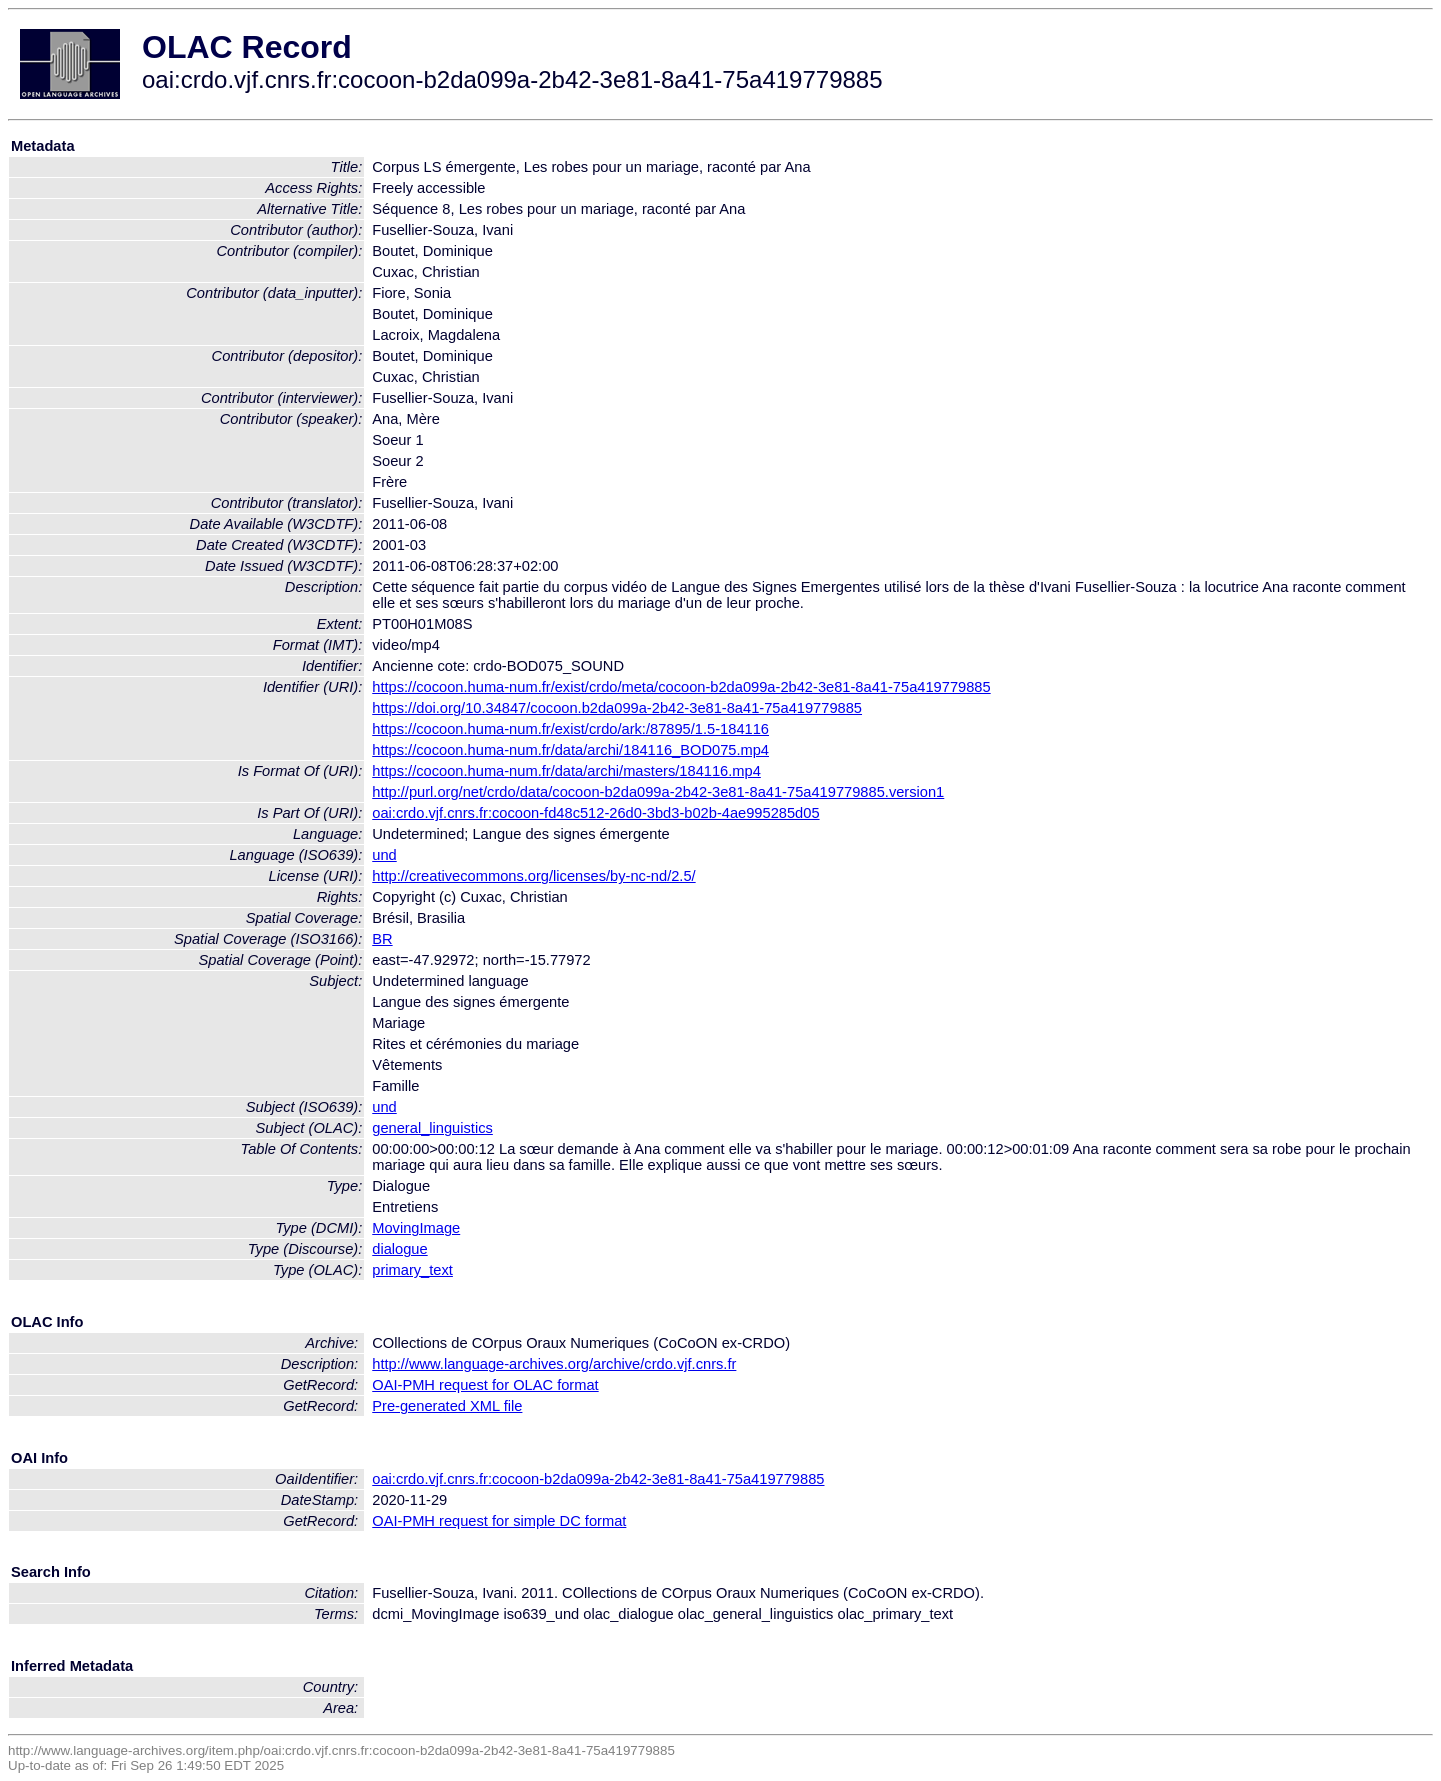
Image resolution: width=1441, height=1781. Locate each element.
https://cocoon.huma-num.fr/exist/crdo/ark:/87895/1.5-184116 (570, 729)
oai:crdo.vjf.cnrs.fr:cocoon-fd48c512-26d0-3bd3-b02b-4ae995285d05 (595, 813)
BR (382, 939)
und (384, 855)
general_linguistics (432, 1128)
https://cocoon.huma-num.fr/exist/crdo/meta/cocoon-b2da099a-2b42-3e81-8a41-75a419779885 (681, 687)
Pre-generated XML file (447, 1406)
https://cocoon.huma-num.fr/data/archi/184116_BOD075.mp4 (570, 750)
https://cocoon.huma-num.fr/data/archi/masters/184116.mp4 (566, 771)
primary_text (412, 1270)
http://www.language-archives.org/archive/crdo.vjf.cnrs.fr (554, 1364)
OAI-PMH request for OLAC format (485, 1385)
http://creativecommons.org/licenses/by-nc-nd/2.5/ (533, 876)
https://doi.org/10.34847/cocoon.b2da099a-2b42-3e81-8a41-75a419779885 (617, 708)
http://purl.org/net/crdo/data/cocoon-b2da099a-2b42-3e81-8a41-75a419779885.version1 (658, 792)
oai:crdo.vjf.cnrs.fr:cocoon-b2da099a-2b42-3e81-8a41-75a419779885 (598, 1479)
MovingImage (416, 1228)
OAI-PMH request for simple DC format (499, 1521)
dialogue (399, 1249)
